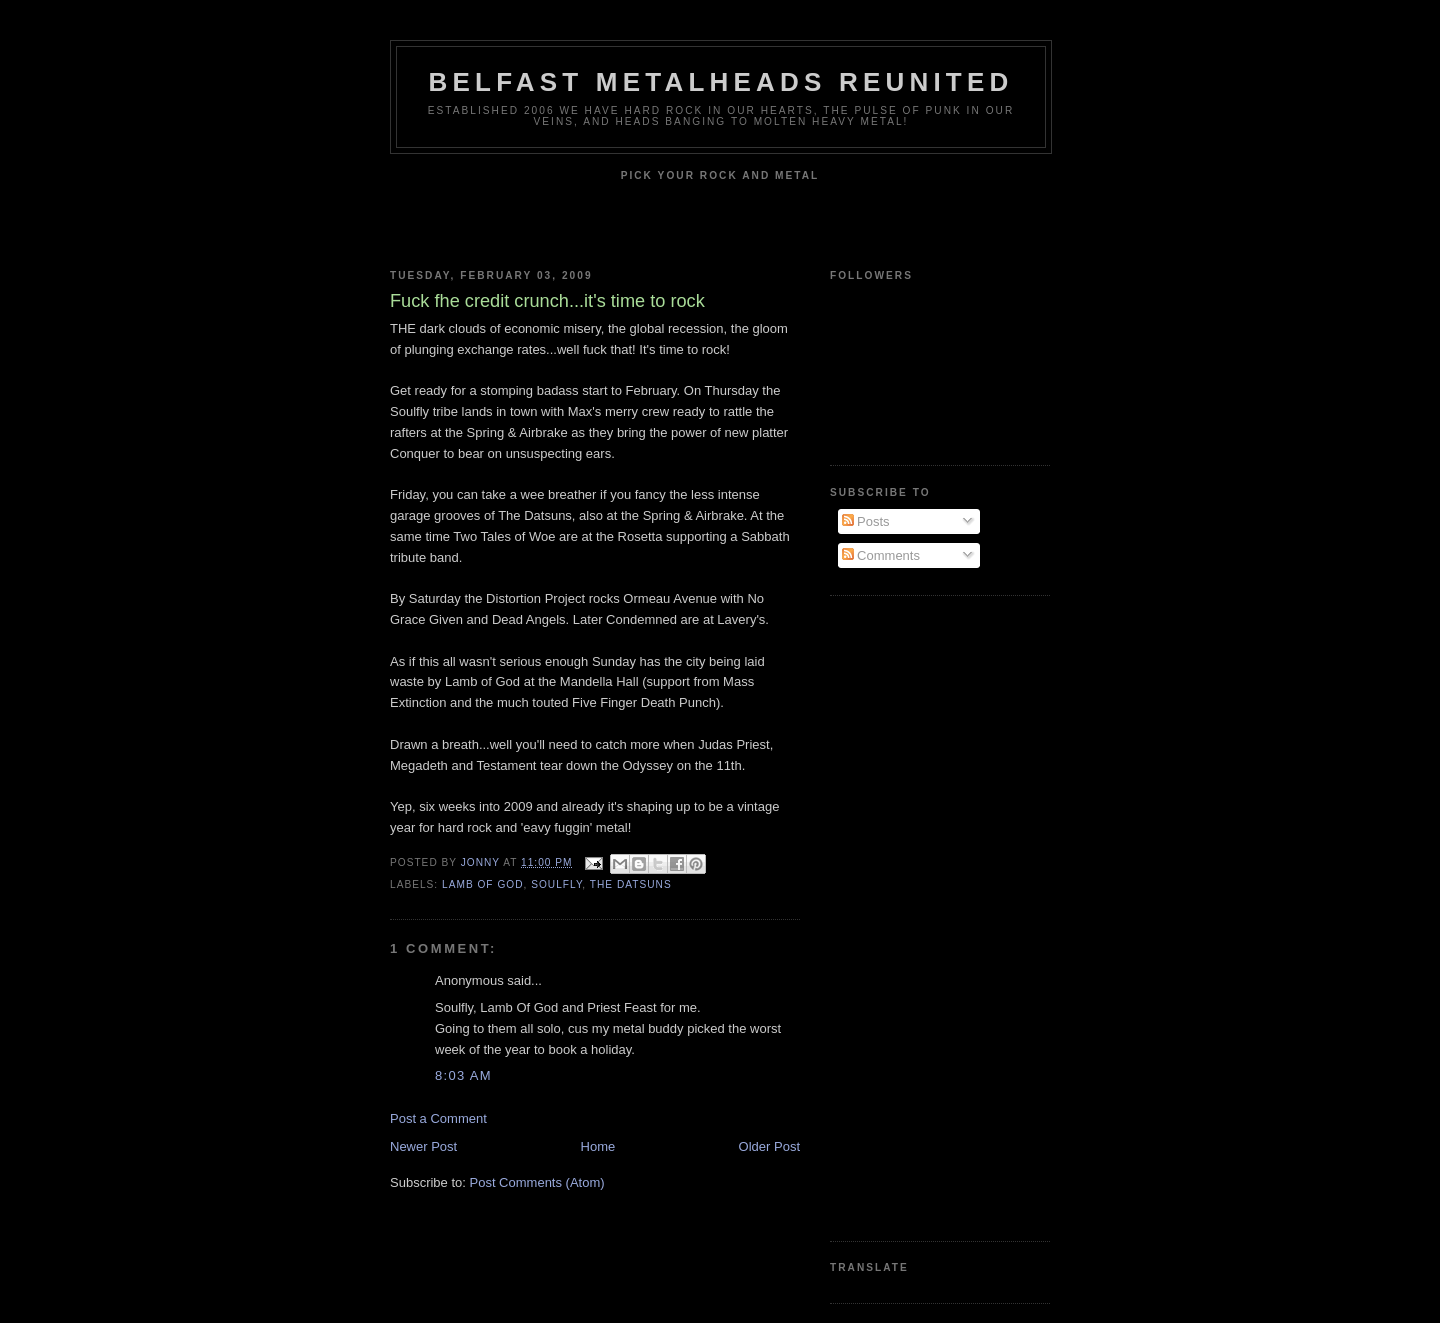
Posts (866, 521)
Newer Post (423, 1146)
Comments (881, 555)
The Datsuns (631, 884)
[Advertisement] (910, 916)
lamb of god (482, 884)
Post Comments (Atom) (537, 1182)
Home (598, 1146)
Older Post (769, 1146)
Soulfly (556, 884)
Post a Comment (438, 1118)
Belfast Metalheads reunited (721, 82)
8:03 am (463, 1075)
